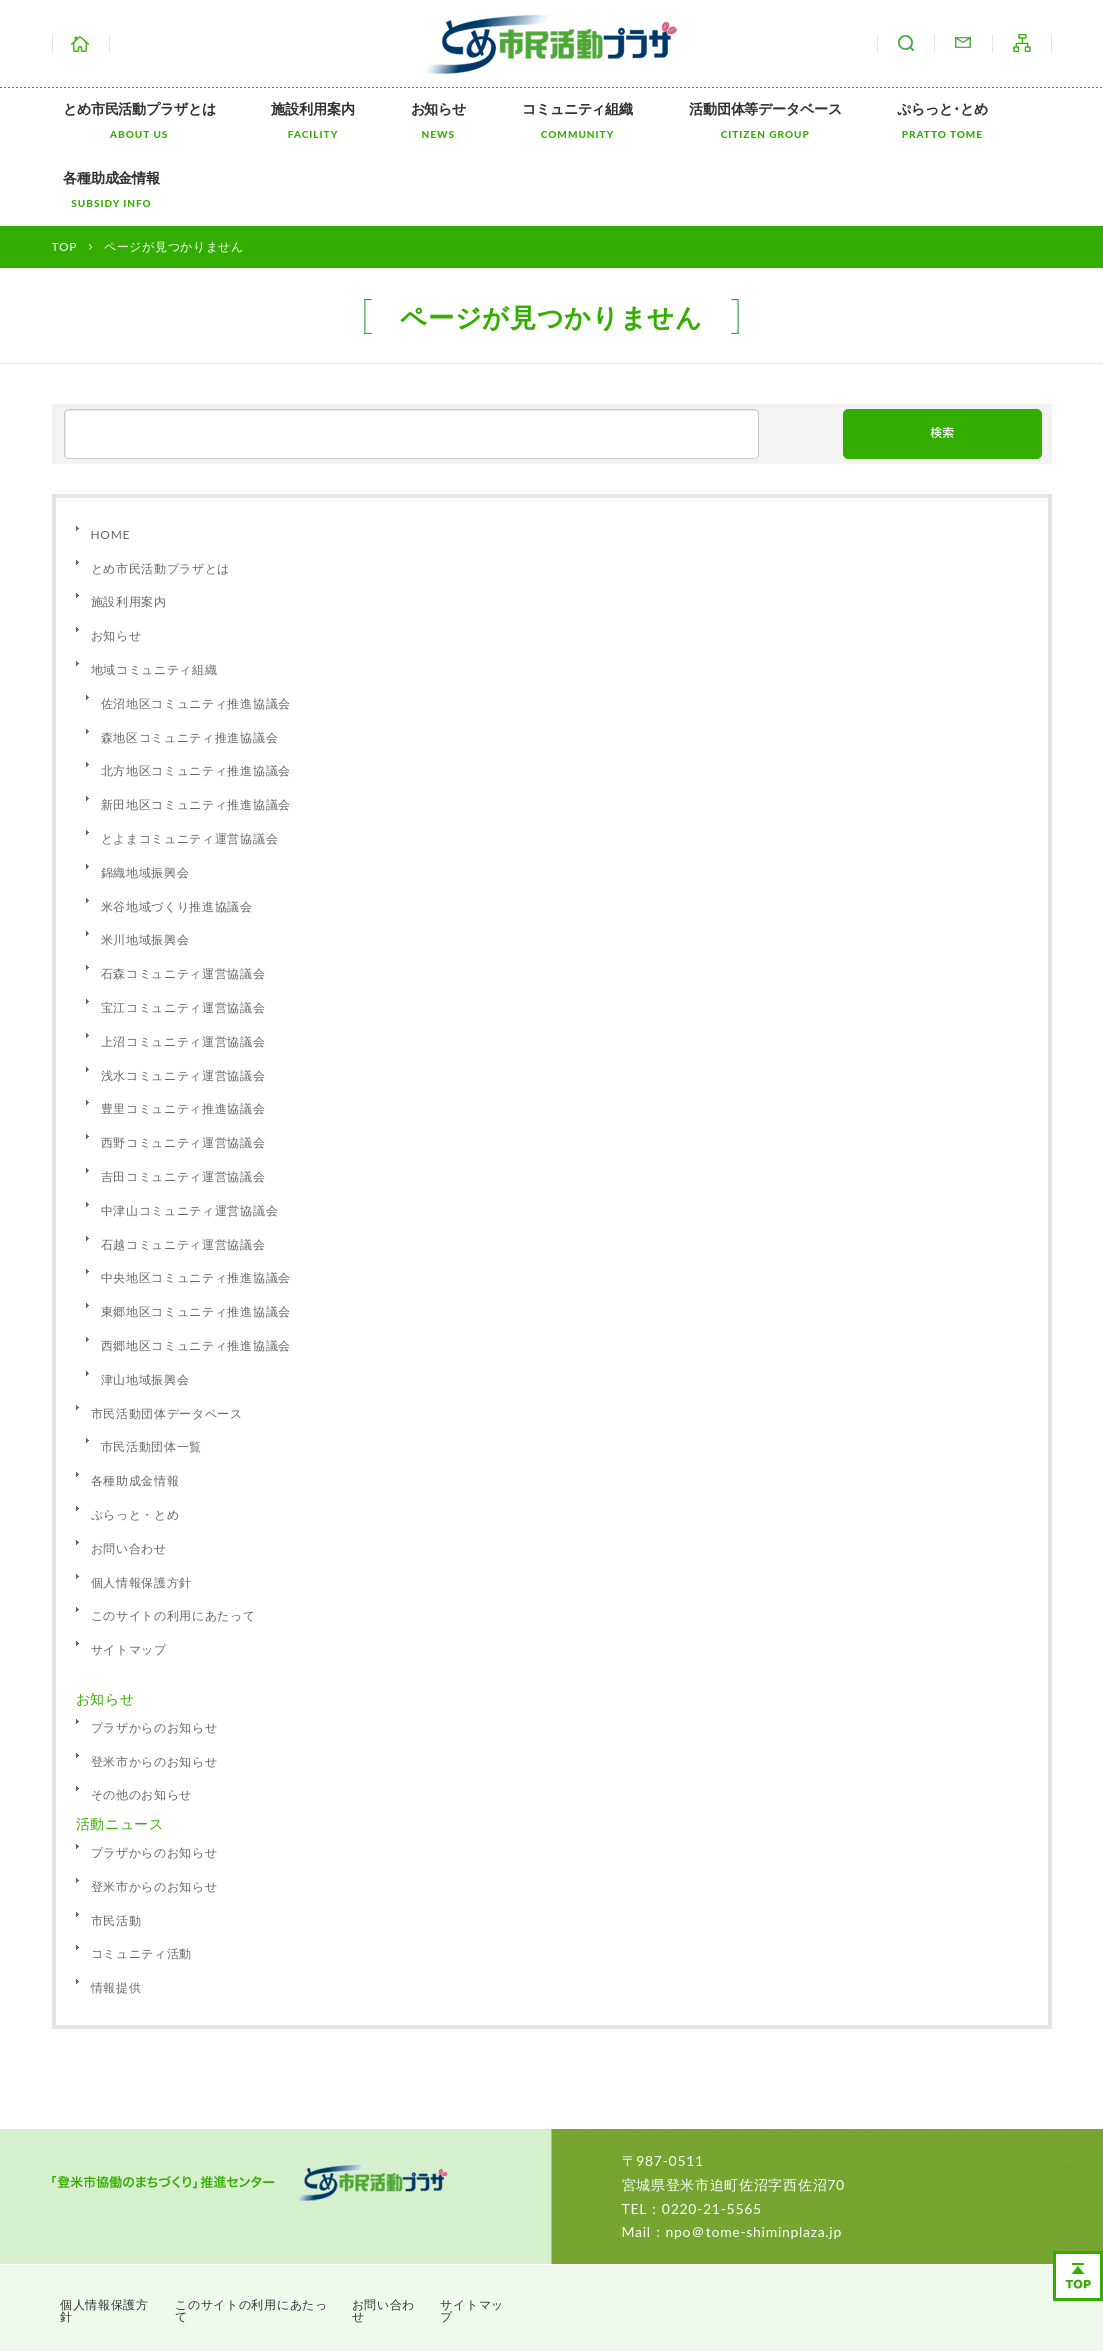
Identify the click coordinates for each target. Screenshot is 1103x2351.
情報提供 (116, 1914)
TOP (65, 173)
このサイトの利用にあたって (173, 1542)
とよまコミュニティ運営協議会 (190, 765)
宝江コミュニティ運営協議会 (183, 934)
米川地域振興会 (145, 867)
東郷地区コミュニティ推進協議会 (196, 1238)
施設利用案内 (292, 120)
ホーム (81, 43)
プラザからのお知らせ (154, 1654)
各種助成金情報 (993, 120)
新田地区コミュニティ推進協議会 (196, 731)
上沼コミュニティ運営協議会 (183, 968)
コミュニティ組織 (521, 120)
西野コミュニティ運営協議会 (183, 1069)
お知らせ (399, 120)
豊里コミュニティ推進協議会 (183, 1036)
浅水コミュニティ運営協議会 (183, 1002)
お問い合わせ (963, 43)
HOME (111, 461)
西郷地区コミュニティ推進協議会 (196, 1272)
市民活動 (116, 1847)
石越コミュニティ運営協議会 (183, 1171)
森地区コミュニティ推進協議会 (190, 664)
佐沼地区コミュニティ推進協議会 (196, 630)
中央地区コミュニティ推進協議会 (196, 1205)
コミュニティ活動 (142, 1880)
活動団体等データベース (695, 120)
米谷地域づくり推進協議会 (177, 833)
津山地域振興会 (145, 1306)
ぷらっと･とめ (859, 120)
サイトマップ (1022, 43)
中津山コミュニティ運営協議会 (190, 1137)
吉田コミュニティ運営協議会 (183, 1103)
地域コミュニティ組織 (154, 596)
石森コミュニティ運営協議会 (183, 900)
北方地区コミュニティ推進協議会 (196, 698)
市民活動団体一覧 (152, 1374)
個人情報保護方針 (142, 1509)
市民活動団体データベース (167, 1340)
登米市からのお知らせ (154, 1688)
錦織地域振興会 (145, 799)
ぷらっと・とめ (135, 1441)
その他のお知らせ (142, 1721)
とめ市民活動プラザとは (133, 120)
